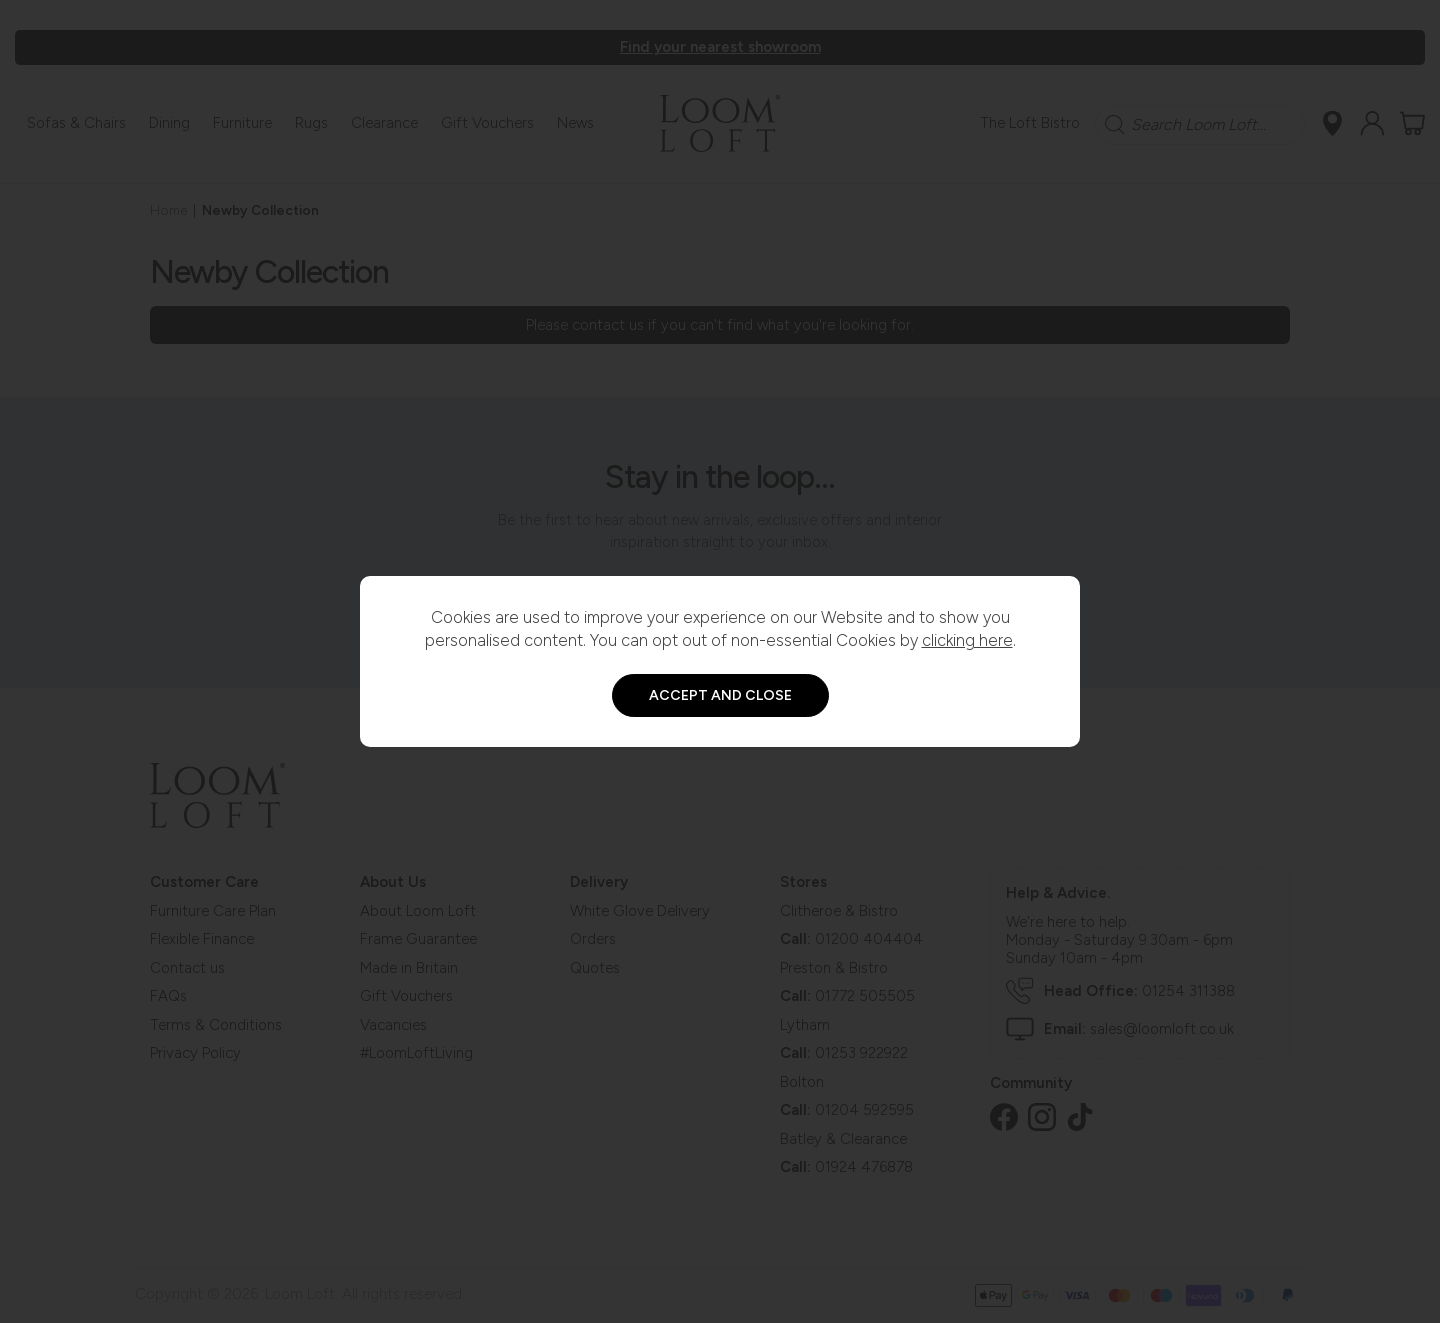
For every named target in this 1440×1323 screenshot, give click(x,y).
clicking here (967, 640)
